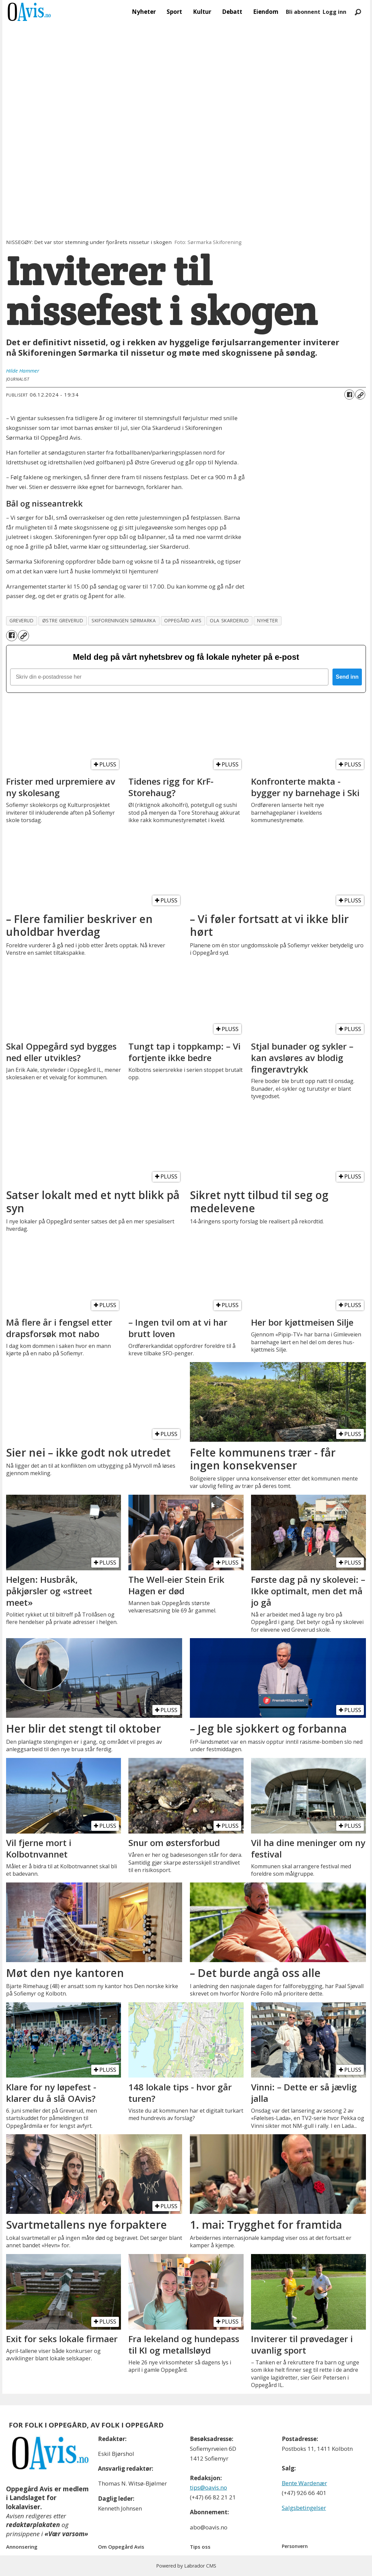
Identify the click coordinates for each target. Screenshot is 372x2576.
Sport (174, 12)
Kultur (202, 12)
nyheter (267, 620)
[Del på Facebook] (349, 394)
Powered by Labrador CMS (186, 2566)
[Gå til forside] (29, 12)
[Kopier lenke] (360, 394)
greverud (21, 620)
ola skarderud (229, 620)
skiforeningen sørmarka (124, 620)
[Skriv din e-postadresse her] (169, 677)
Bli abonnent (303, 12)
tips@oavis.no (208, 2487)
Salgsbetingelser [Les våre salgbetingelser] (304, 2508)
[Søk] (358, 12)
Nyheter (144, 12)
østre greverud (62, 620)
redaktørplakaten (33, 2524)
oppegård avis (182, 620)
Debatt (232, 12)
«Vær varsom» (66, 2533)
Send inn (347, 677)
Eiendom (265, 12)
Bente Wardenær (304, 2483)
